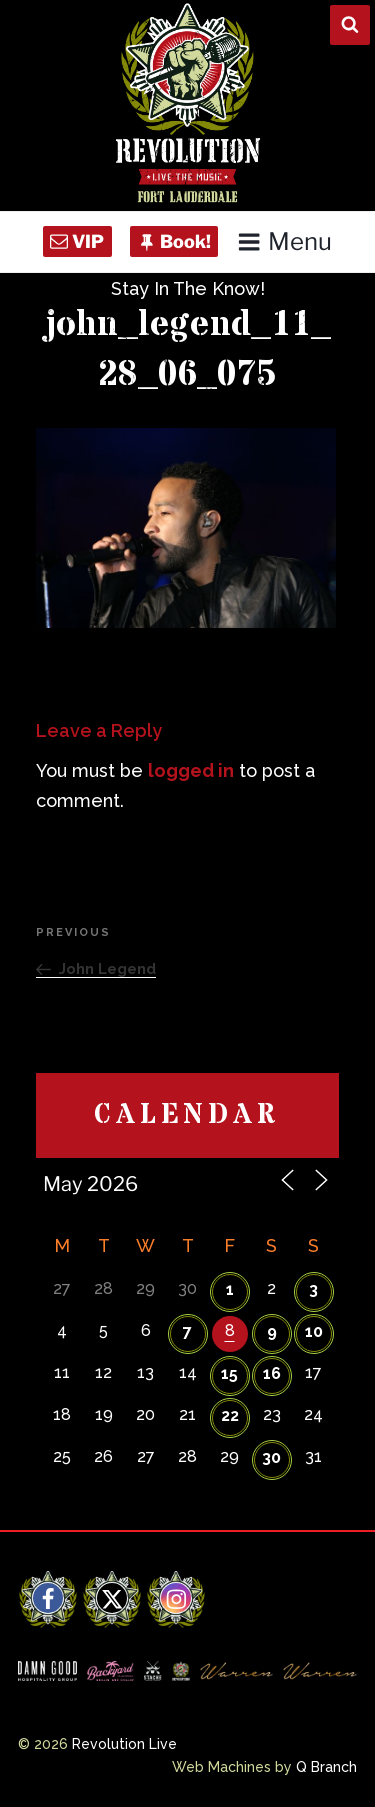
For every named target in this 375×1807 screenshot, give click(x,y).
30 (271, 1457)
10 (314, 1331)
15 (229, 1373)
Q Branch (326, 1767)
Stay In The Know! (188, 288)
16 (272, 1373)
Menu (284, 241)
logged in (191, 770)
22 (230, 1415)
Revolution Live (124, 1744)
